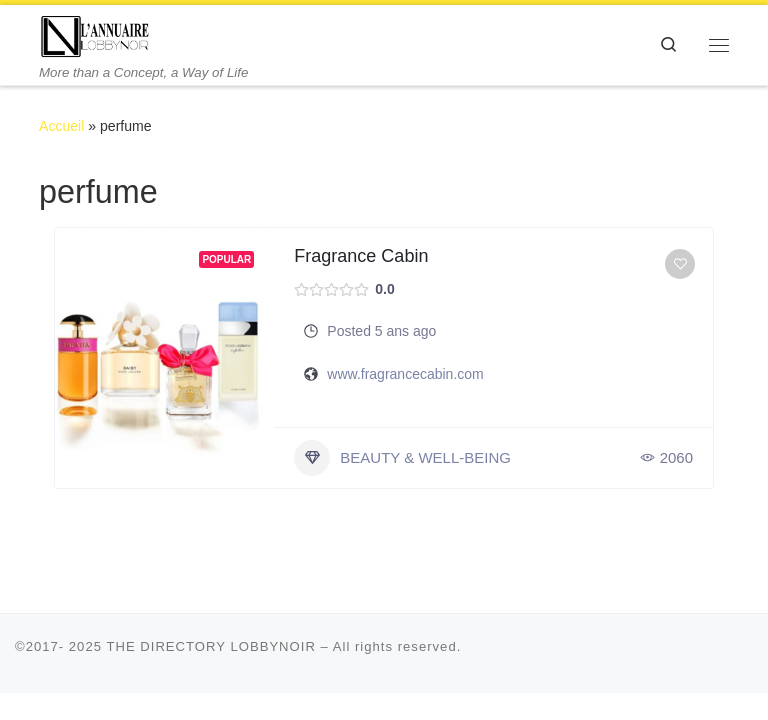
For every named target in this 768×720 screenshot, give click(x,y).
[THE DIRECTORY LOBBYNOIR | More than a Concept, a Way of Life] (95, 34)
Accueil (61, 126)
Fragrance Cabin (361, 256)
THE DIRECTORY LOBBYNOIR (211, 646)
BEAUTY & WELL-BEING (402, 458)
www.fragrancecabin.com (405, 374)
